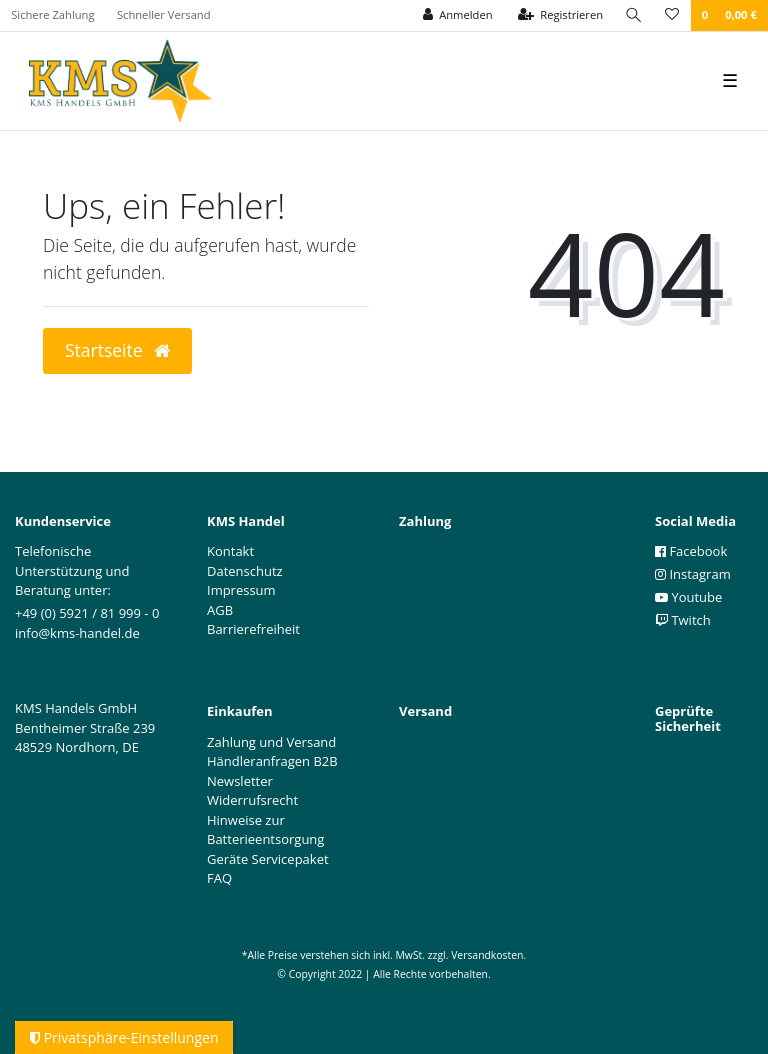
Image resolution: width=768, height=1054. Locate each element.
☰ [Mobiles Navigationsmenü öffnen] (730, 80)
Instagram (693, 574)
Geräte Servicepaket (268, 859)
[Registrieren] (561, 15)
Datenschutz (245, 571)
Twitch (683, 620)
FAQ (219, 878)
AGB (220, 610)
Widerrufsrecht (252, 800)
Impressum (241, 590)
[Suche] (634, 15)
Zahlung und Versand (271, 742)
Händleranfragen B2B (272, 761)
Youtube (688, 597)
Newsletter (240, 781)
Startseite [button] (117, 350)
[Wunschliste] (672, 15)
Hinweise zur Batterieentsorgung (265, 830)
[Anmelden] (458, 15)
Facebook (691, 551)
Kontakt (230, 551)
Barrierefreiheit (253, 629)
